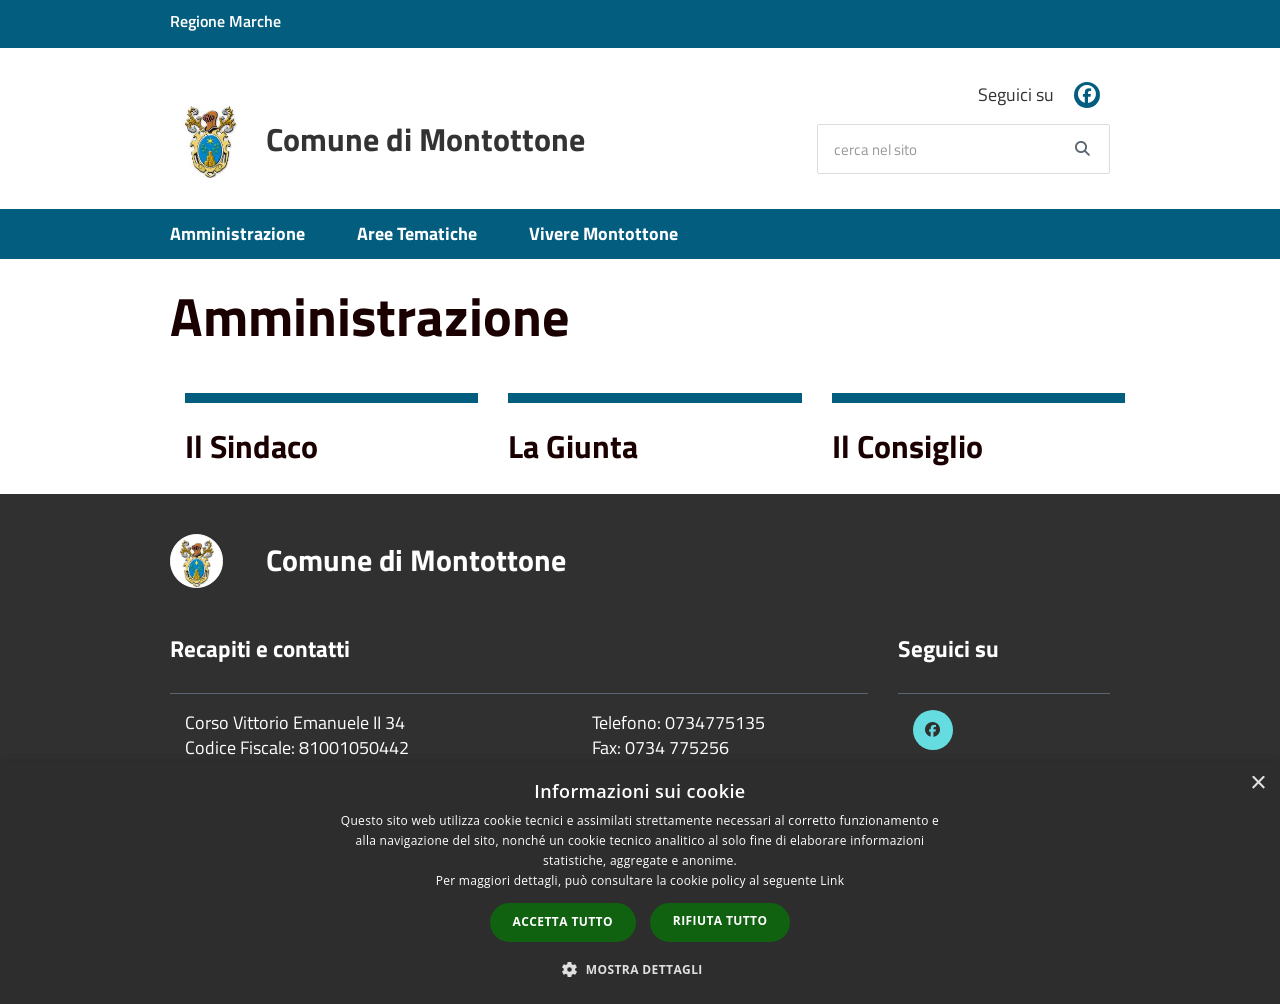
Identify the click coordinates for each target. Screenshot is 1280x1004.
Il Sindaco (251, 446)
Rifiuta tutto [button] (720, 920)
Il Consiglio (907, 446)
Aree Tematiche (417, 233)
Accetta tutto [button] (563, 921)
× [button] (1257, 783)
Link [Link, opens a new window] (832, 880)
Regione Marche (225, 21)
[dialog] (640, 883)
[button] (640, 968)
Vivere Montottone (603, 233)
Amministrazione (237, 233)
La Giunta (573, 446)
